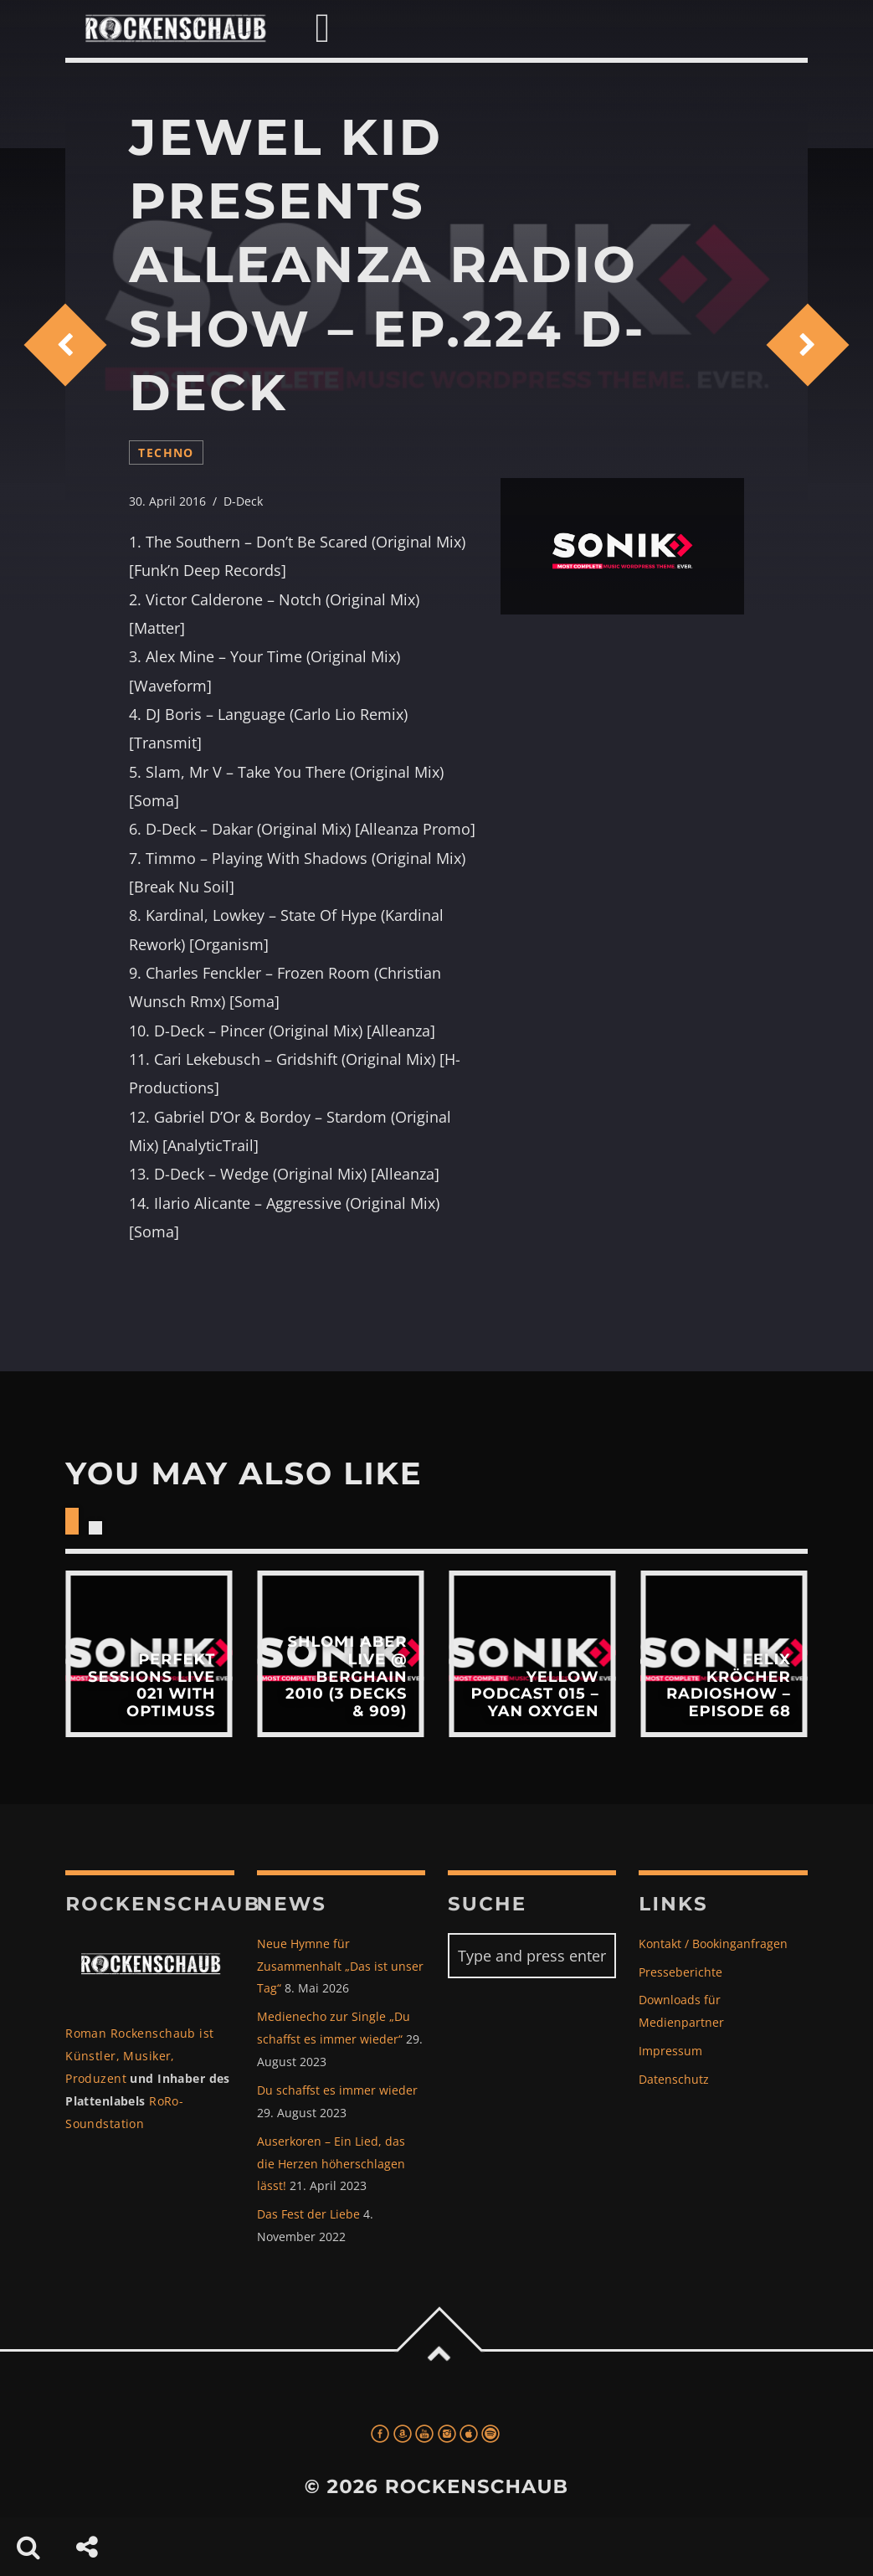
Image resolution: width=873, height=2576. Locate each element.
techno (166, 452)
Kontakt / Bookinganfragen (713, 1943)
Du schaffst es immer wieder (337, 2090)
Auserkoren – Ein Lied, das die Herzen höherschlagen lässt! (331, 2163)
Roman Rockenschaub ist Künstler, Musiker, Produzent (139, 2055)
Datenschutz (674, 2079)
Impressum (670, 2051)
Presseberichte (680, 1972)
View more (148, 1654)
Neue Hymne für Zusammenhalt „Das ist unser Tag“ (340, 1966)
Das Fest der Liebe (308, 2214)
